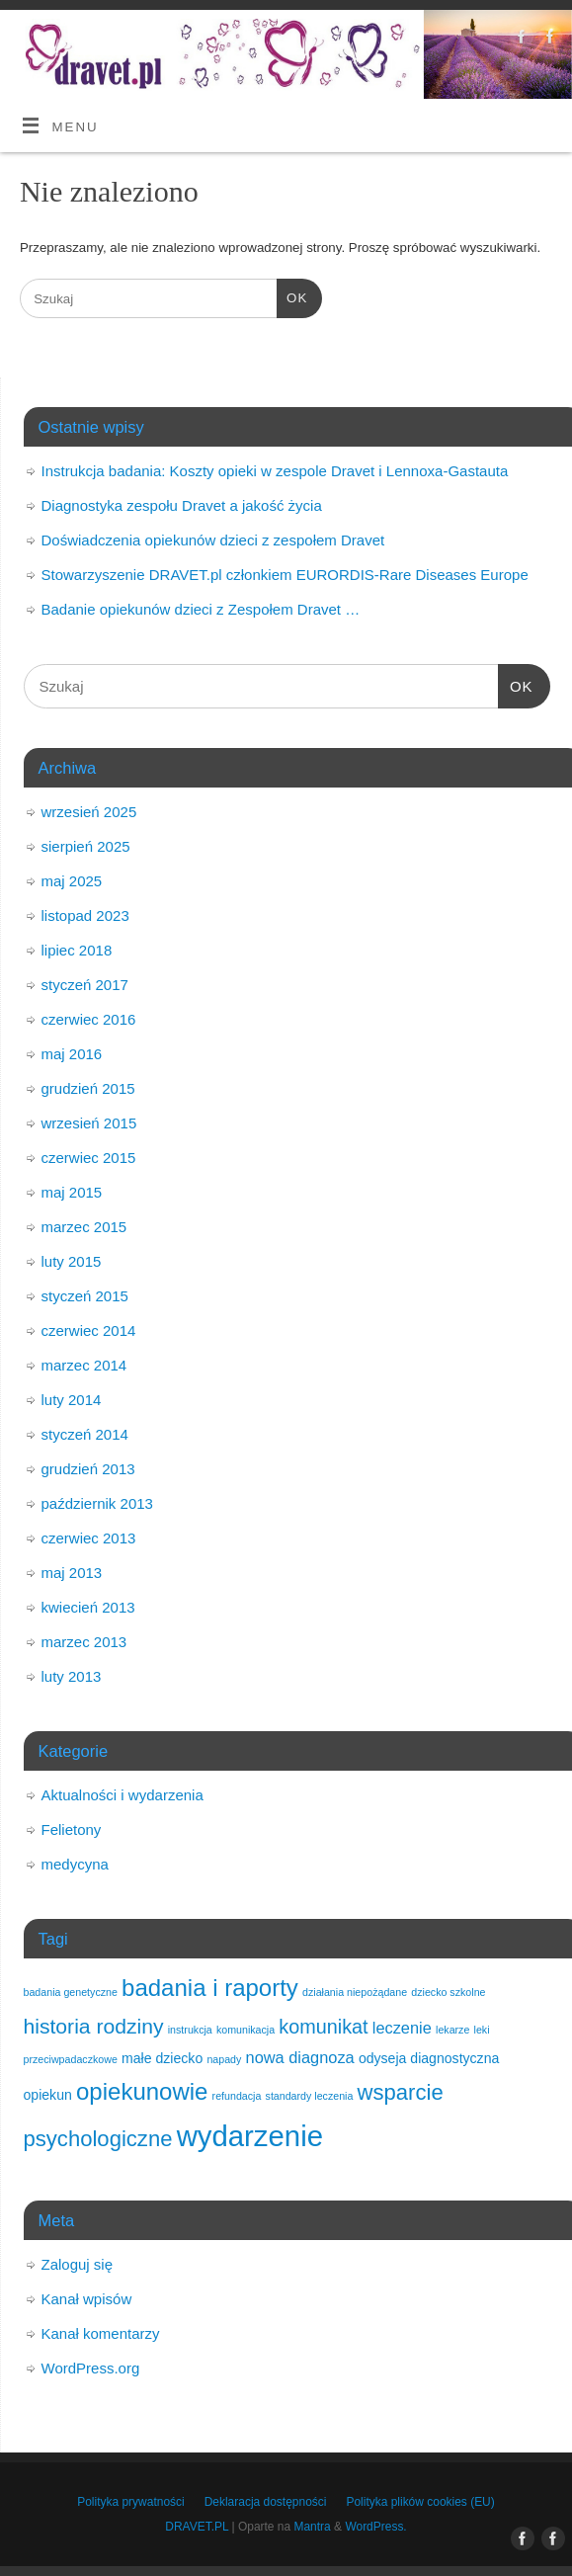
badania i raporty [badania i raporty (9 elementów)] (210, 1987)
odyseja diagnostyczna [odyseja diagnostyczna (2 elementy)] (429, 2058)
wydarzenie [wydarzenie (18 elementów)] (250, 2135)
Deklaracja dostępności (265, 2502)
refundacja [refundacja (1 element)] (237, 2096)
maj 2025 (72, 881)
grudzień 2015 (88, 1088)
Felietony (71, 1829)
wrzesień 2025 (89, 811)
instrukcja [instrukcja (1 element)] (190, 2030)
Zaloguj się (77, 2264)
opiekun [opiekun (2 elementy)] (48, 2095)
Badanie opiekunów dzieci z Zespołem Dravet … (201, 609)
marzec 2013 (84, 1641)
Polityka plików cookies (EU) (420, 2502)
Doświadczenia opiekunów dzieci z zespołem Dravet (213, 540)
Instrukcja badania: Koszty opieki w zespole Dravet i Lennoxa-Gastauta (275, 470)
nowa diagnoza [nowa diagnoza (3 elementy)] (300, 2057)
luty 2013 (71, 1676)
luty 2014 (71, 1399)
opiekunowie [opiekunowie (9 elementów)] (141, 2091)
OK (292, 296)
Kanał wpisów (86, 2298)
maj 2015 (72, 1192)
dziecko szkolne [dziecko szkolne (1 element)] (448, 1992)
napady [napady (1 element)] (223, 2059)
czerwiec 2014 (88, 1330)
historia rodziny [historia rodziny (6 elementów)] (94, 2026)
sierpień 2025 (85, 846)
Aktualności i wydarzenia (122, 1795)
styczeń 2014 (84, 1434)
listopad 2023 (85, 915)
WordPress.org (90, 2368)
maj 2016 (72, 1053)
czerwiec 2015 (88, 1157)
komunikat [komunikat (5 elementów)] (323, 2026)
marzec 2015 (84, 1226)
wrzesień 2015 (89, 1123)
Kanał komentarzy (100, 2333)
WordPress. (375, 2527)
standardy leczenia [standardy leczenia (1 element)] (310, 2096)
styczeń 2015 (84, 1296)
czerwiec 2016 (88, 1019)
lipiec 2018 (77, 950)
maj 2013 (72, 1572)
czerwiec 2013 (88, 1538)
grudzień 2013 (88, 1468)
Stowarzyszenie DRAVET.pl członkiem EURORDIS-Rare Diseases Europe (285, 574)
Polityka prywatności (130, 2502)
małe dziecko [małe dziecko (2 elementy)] (162, 2058)
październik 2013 (97, 1503)
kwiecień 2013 (88, 1607)
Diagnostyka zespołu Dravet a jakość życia (181, 505)
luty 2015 (71, 1261)
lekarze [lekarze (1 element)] (452, 2030)
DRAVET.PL (196, 2527)
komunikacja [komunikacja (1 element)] (245, 2030)
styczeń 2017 (84, 984)
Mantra (311, 2527)
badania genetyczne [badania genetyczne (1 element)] (71, 1992)
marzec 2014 (84, 1365)
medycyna (75, 1864)
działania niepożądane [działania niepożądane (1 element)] (354, 1992)
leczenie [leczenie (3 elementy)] (402, 2027)
